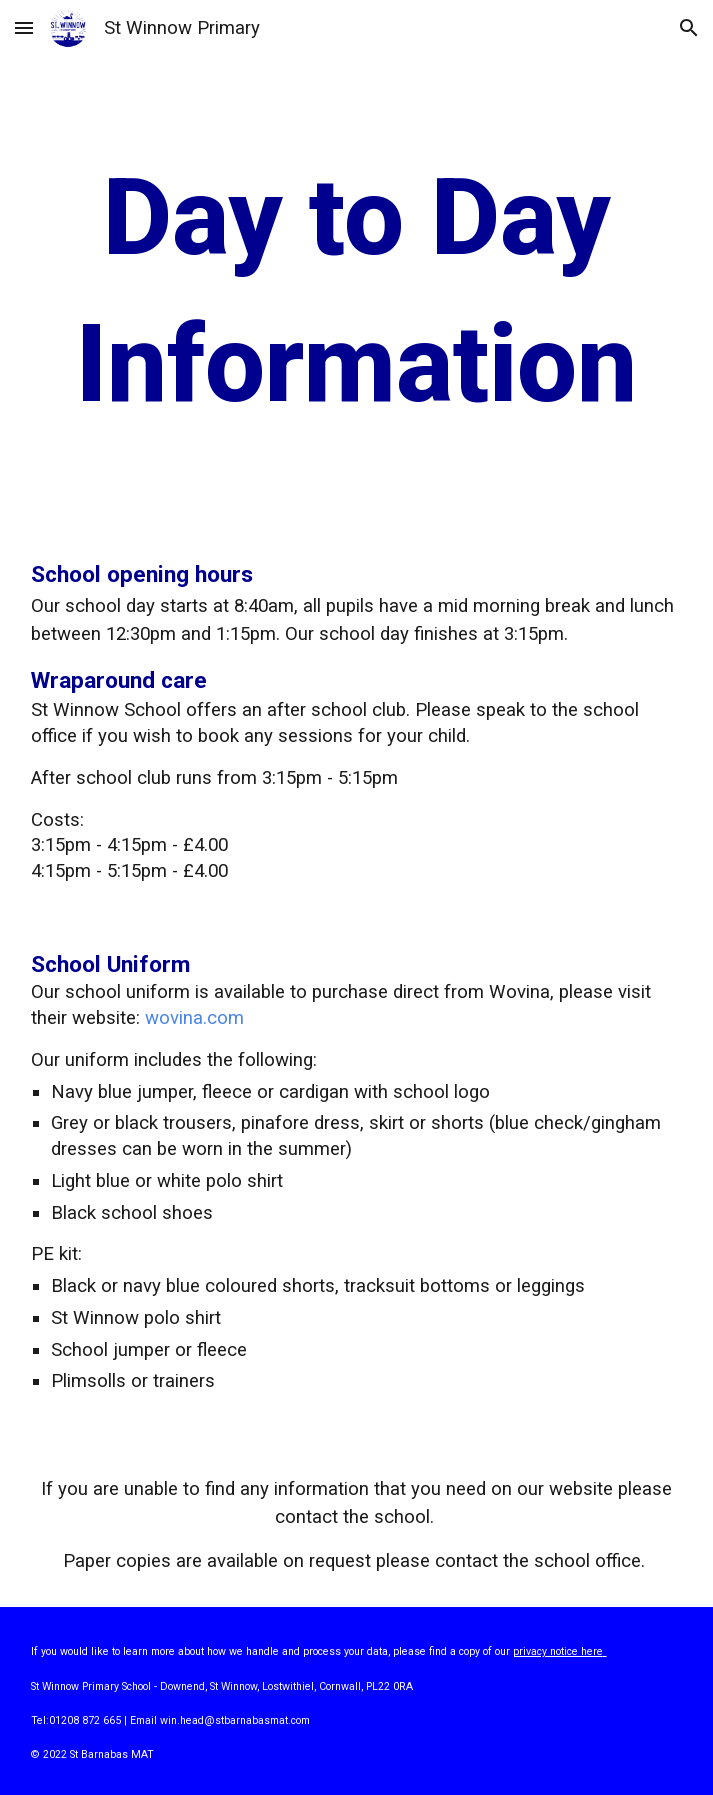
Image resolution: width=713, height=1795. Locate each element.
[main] (357, 291)
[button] (24, 27)
